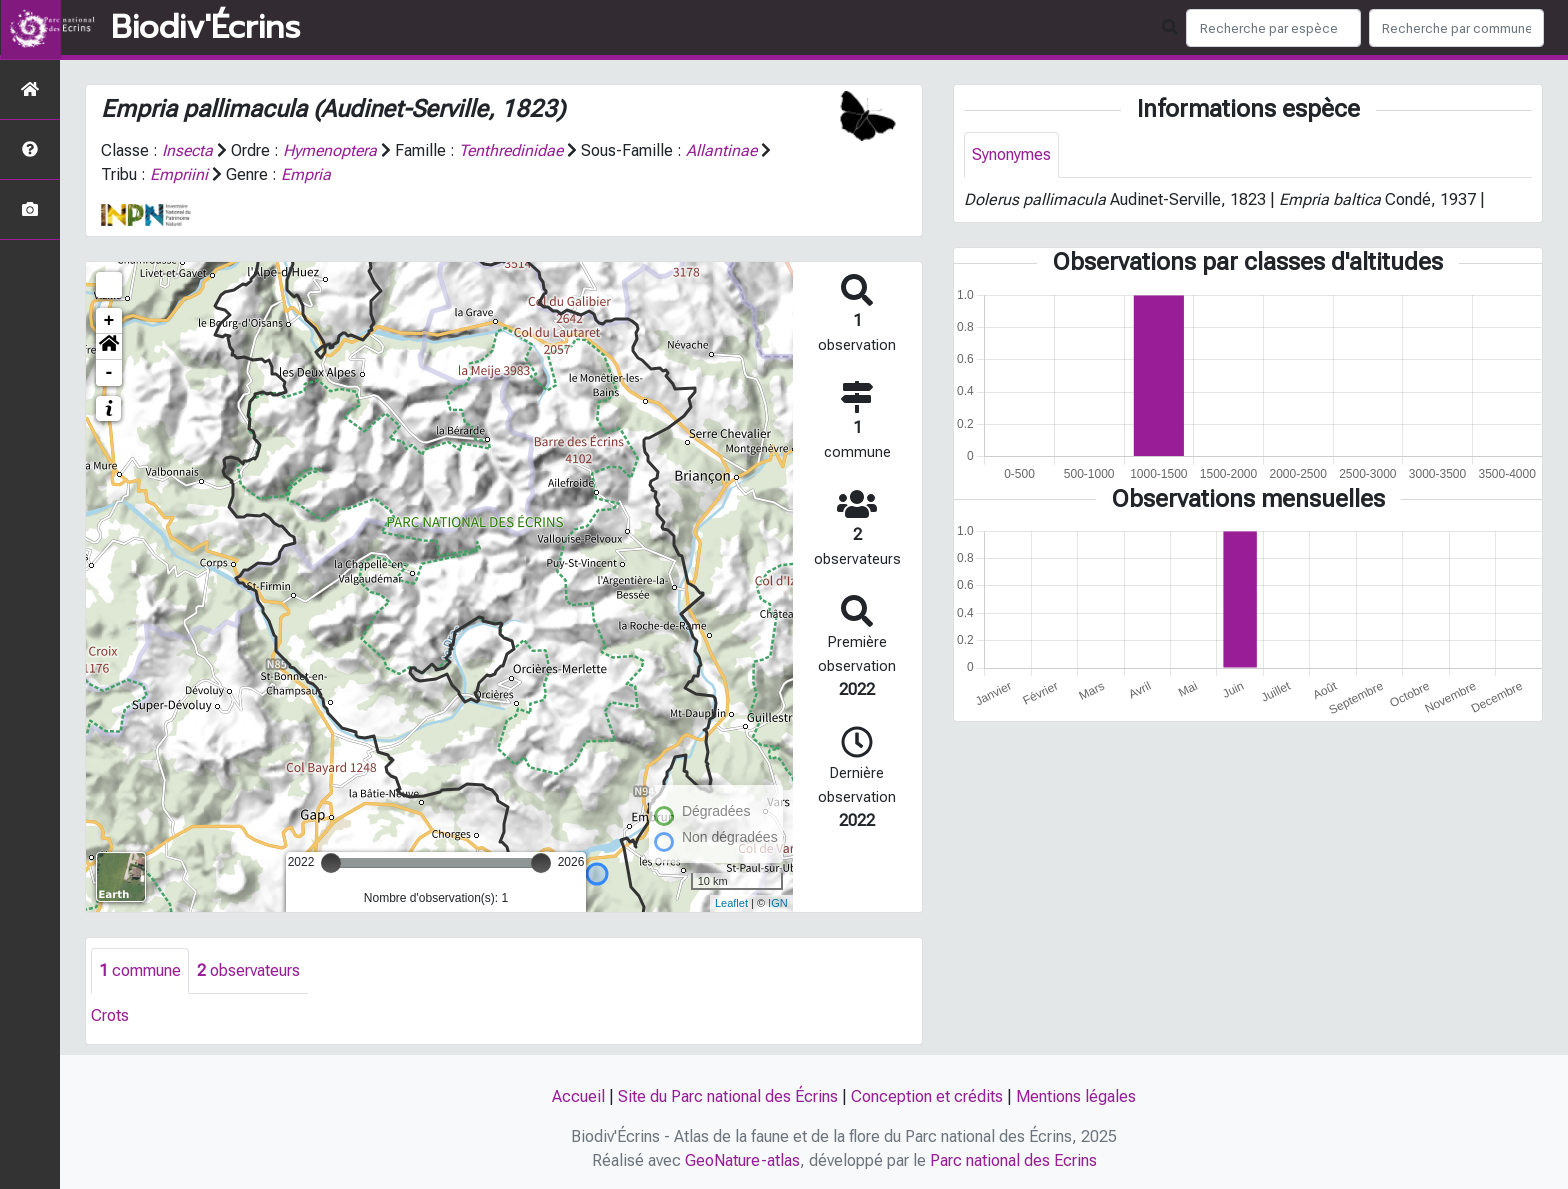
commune (140, 970)
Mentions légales (1076, 1096)
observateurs (248, 970)
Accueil (578, 1096)
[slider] (331, 863)
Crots (110, 1015)
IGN (778, 903)
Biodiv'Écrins (205, 28)
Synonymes (1011, 154)
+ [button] (109, 321)
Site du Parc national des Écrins (728, 1096)
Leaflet (731, 903)
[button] (109, 347)
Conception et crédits (927, 1096)
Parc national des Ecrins (1013, 1160)
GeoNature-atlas (742, 1160)
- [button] (109, 373)
